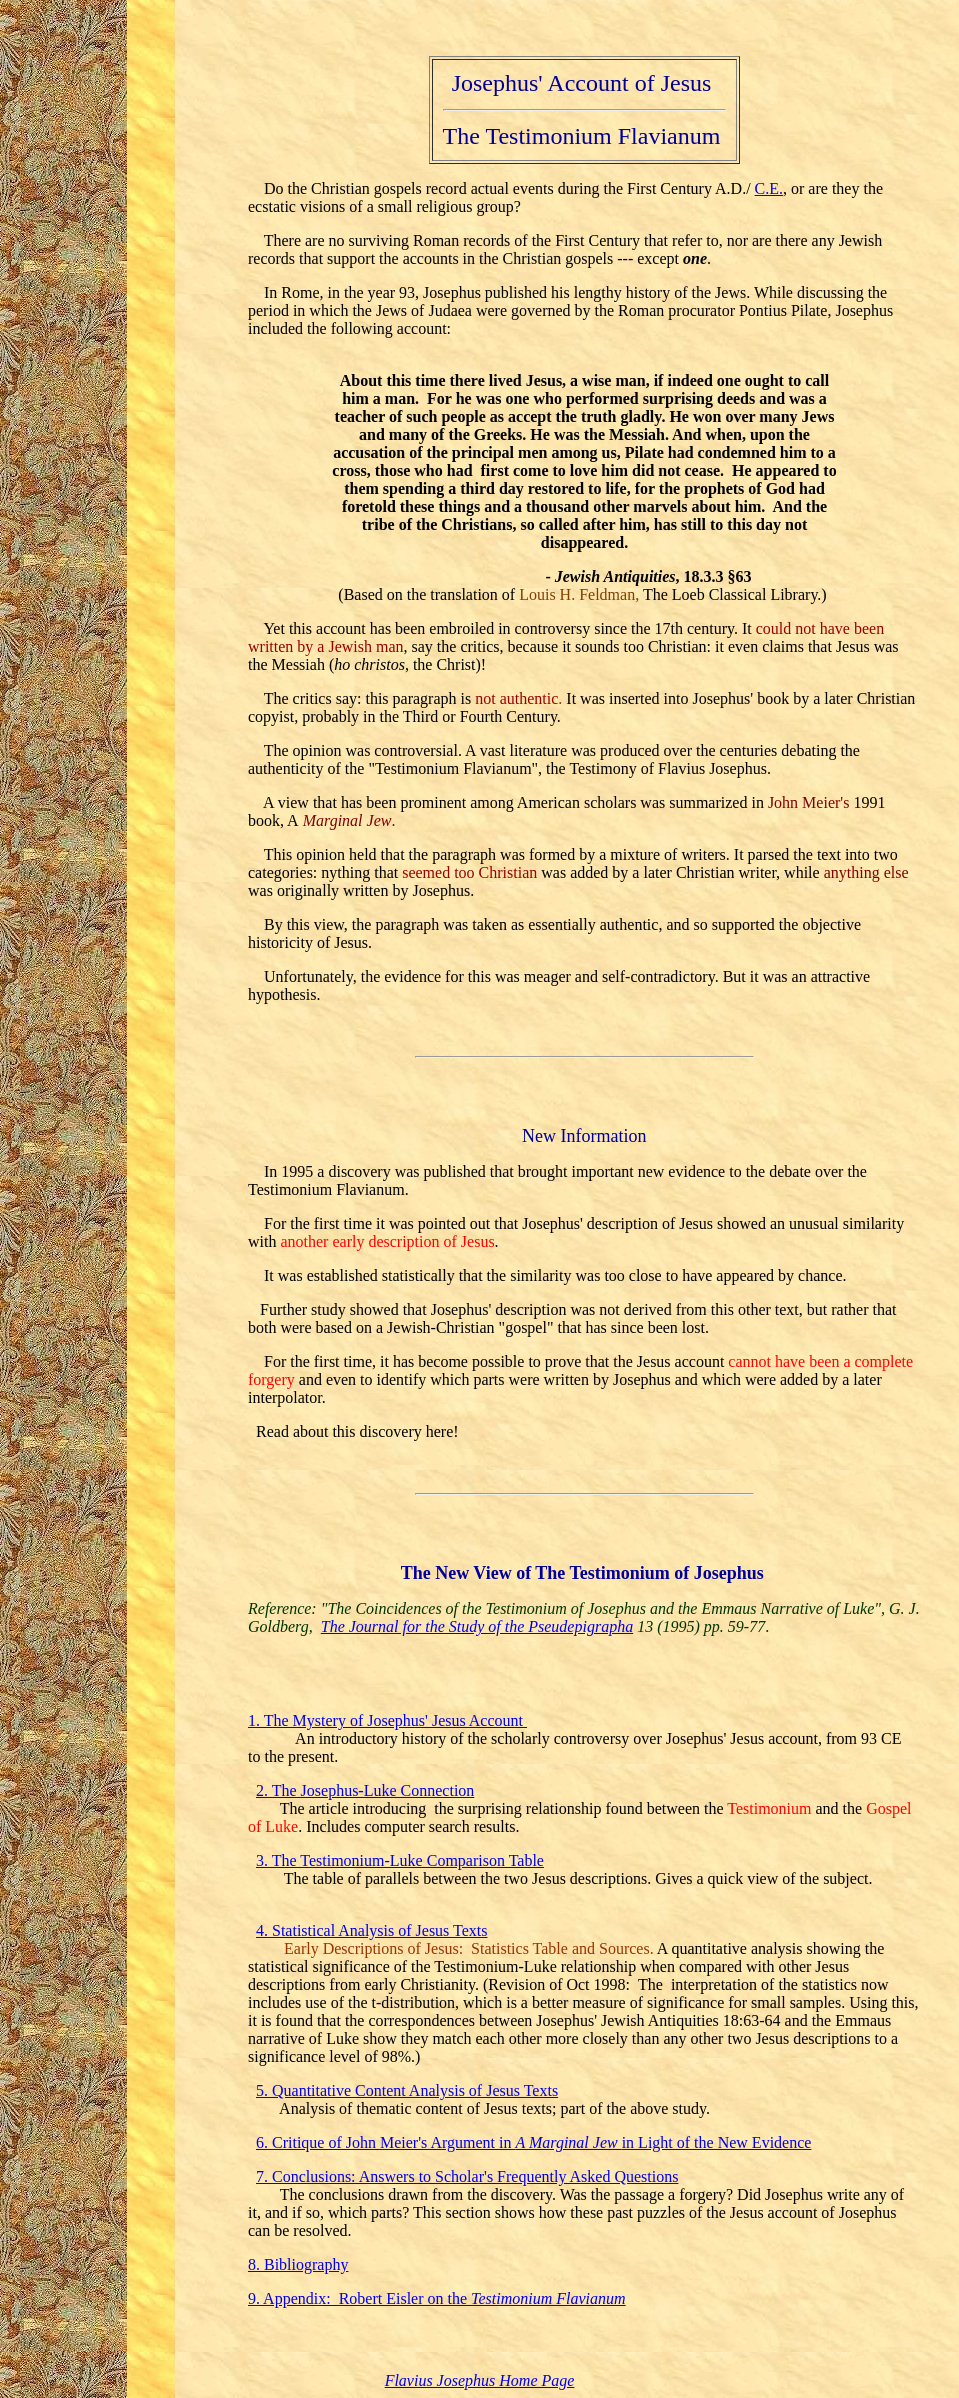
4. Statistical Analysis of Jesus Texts (371, 1930)
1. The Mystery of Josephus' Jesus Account (387, 1720)
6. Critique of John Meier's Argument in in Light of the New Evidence (533, 2142)
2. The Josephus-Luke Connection (365, 1790)
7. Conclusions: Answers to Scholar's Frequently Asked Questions (467, 2176)
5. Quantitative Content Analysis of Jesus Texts (407, 2090)
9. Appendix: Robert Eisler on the (437, 2298)
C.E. (769, 188)
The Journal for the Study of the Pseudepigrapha (477, 1626)
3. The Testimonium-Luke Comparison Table (400, 1860)
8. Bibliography (298, 2264)
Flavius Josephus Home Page (480, 2380)
